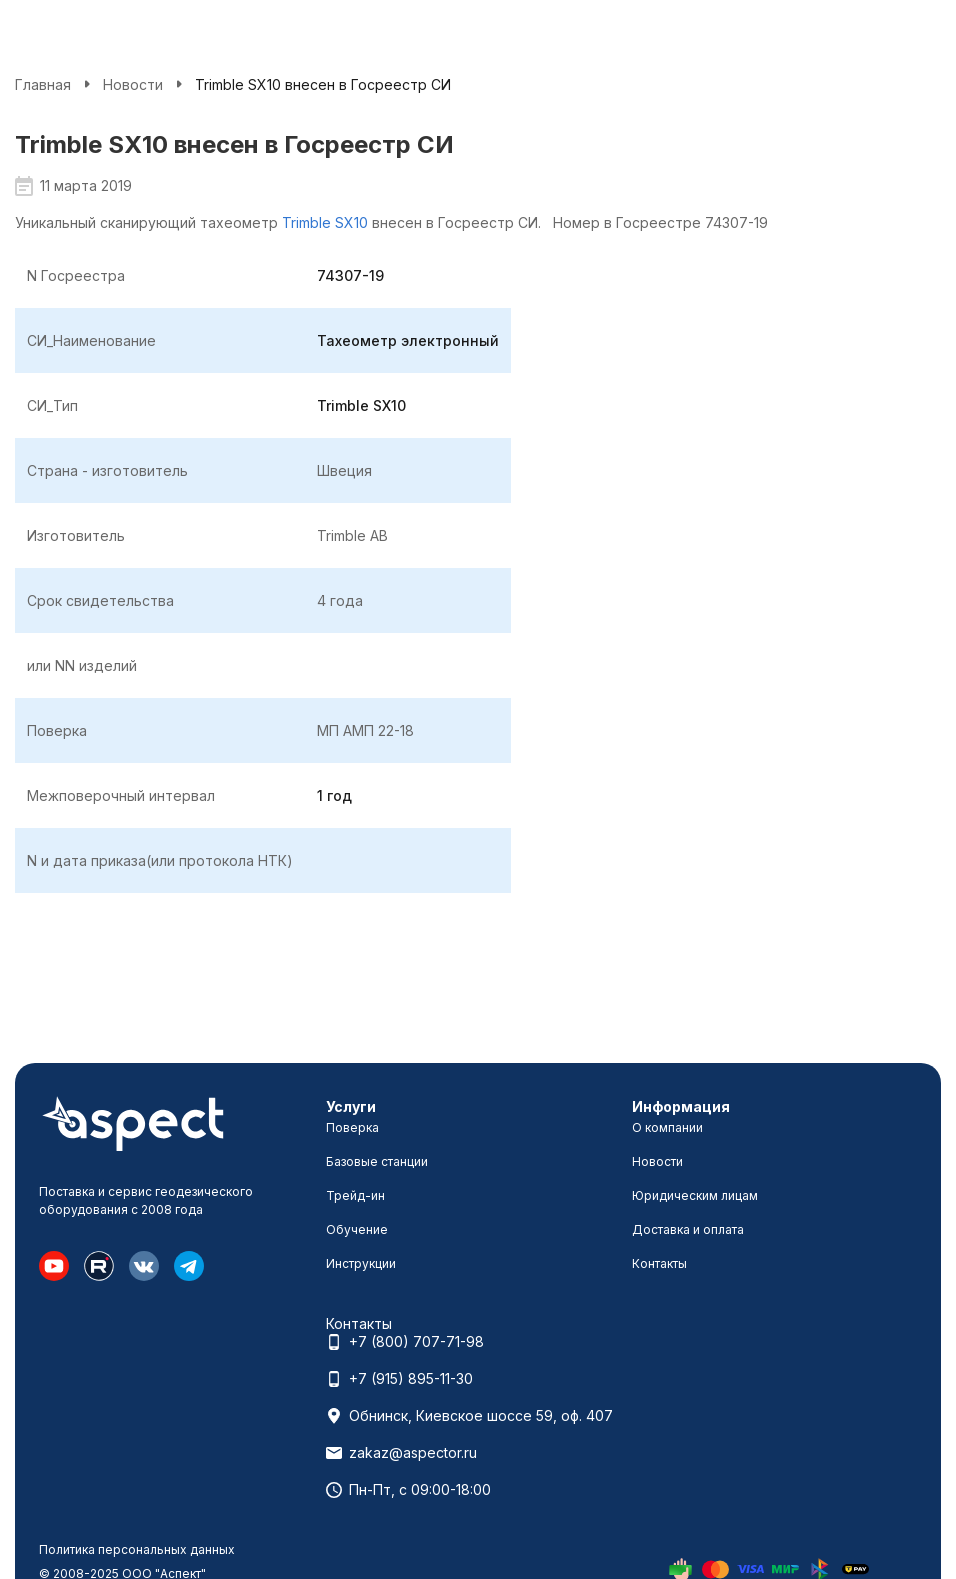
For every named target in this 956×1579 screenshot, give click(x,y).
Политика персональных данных (137, 1549)
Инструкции (361, 1263)
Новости (133, 84)
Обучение (357, 1229)
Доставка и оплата (688, 1229)
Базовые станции (377, 1161)
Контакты (659, 1263)
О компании (667, 1127)
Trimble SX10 (325, 222)
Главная (43, 84)
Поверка (352, 1127)
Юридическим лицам (695, 1195)
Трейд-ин (355, 1195)
